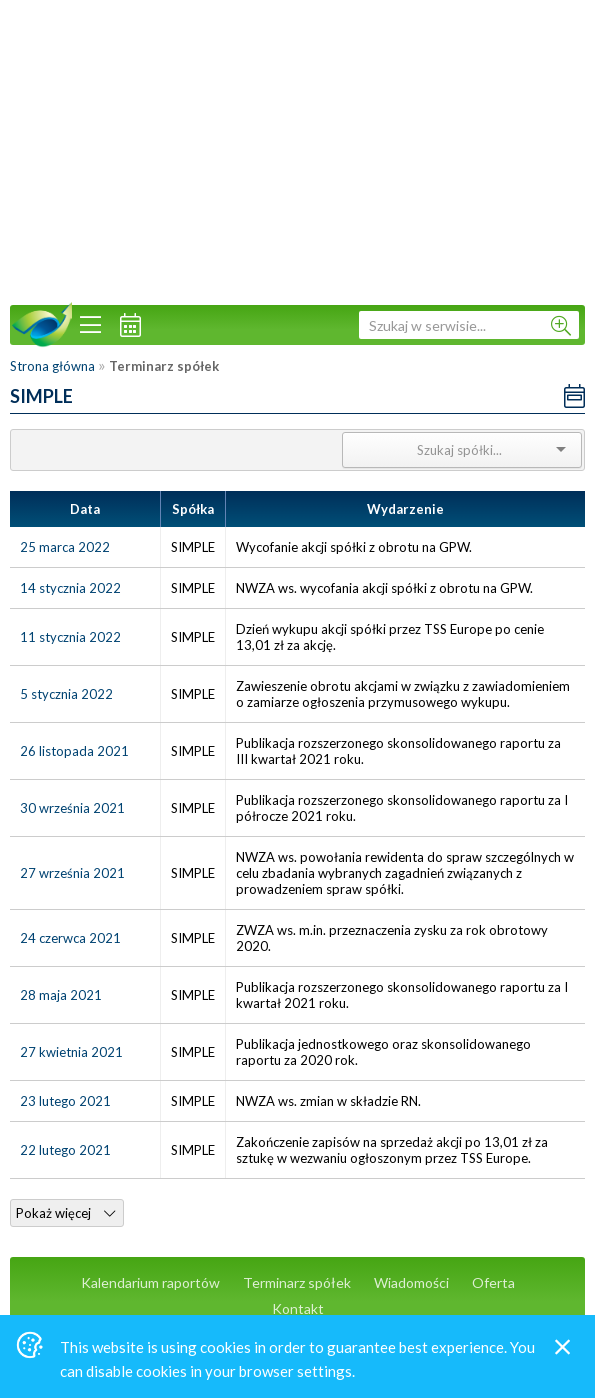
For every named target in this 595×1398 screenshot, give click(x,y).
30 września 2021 (72, 808)
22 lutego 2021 (65, 1150)
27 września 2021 (72, 873)
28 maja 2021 (61, 995)
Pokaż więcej (65, 1213)
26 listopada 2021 (74, 751)
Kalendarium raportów (150, 1282)
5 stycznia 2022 (66, 694)
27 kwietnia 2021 (71, 1052)
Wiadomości (411, 1282)
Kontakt (298, 1308)
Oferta (493, 1282)
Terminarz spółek (297, 1282)
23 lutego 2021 (65, 1101)
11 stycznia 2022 (70, 637)
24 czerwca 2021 (70, 938)
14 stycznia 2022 (70, 588)
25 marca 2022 (65, 547)
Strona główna (52, 366)
